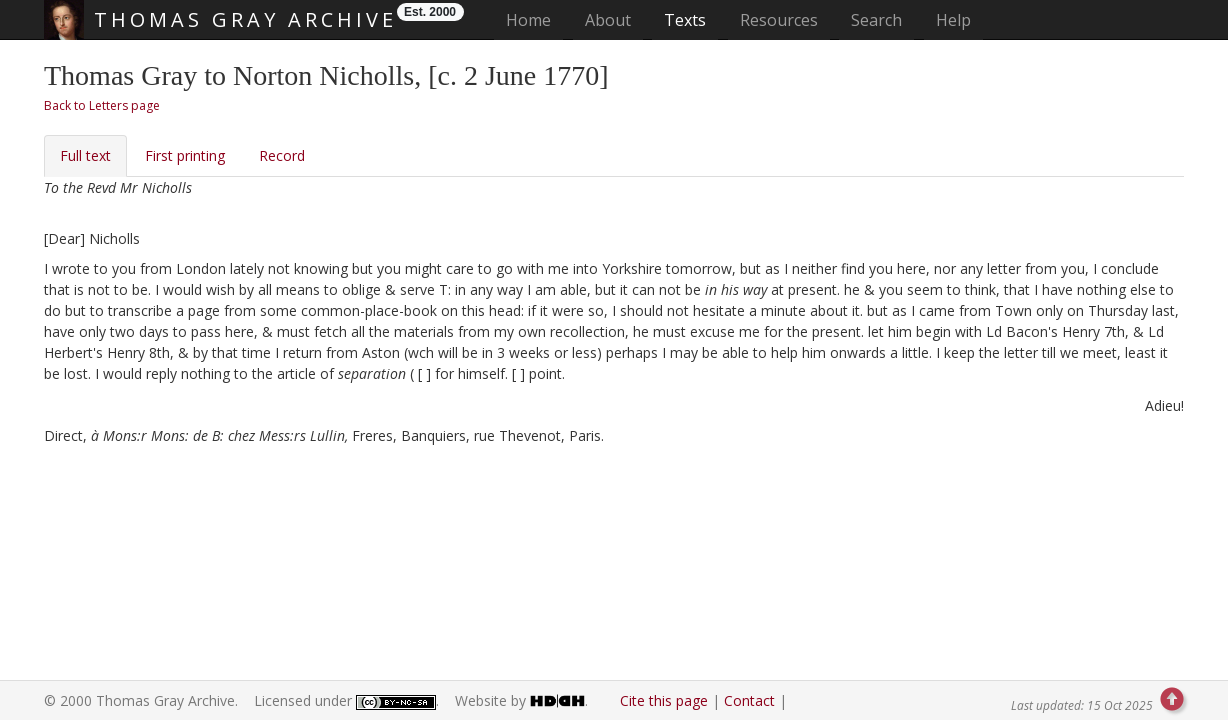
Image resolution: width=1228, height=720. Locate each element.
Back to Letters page (102, 105)
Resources (779, 20)
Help (953, 20)
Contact (749, 700)
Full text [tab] (85, 155)
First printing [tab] (185, 155)
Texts (685, 20)
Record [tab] (282, 155)
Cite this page (664, 700)
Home (534, 19)
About (608, 20)
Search (876, 20)
